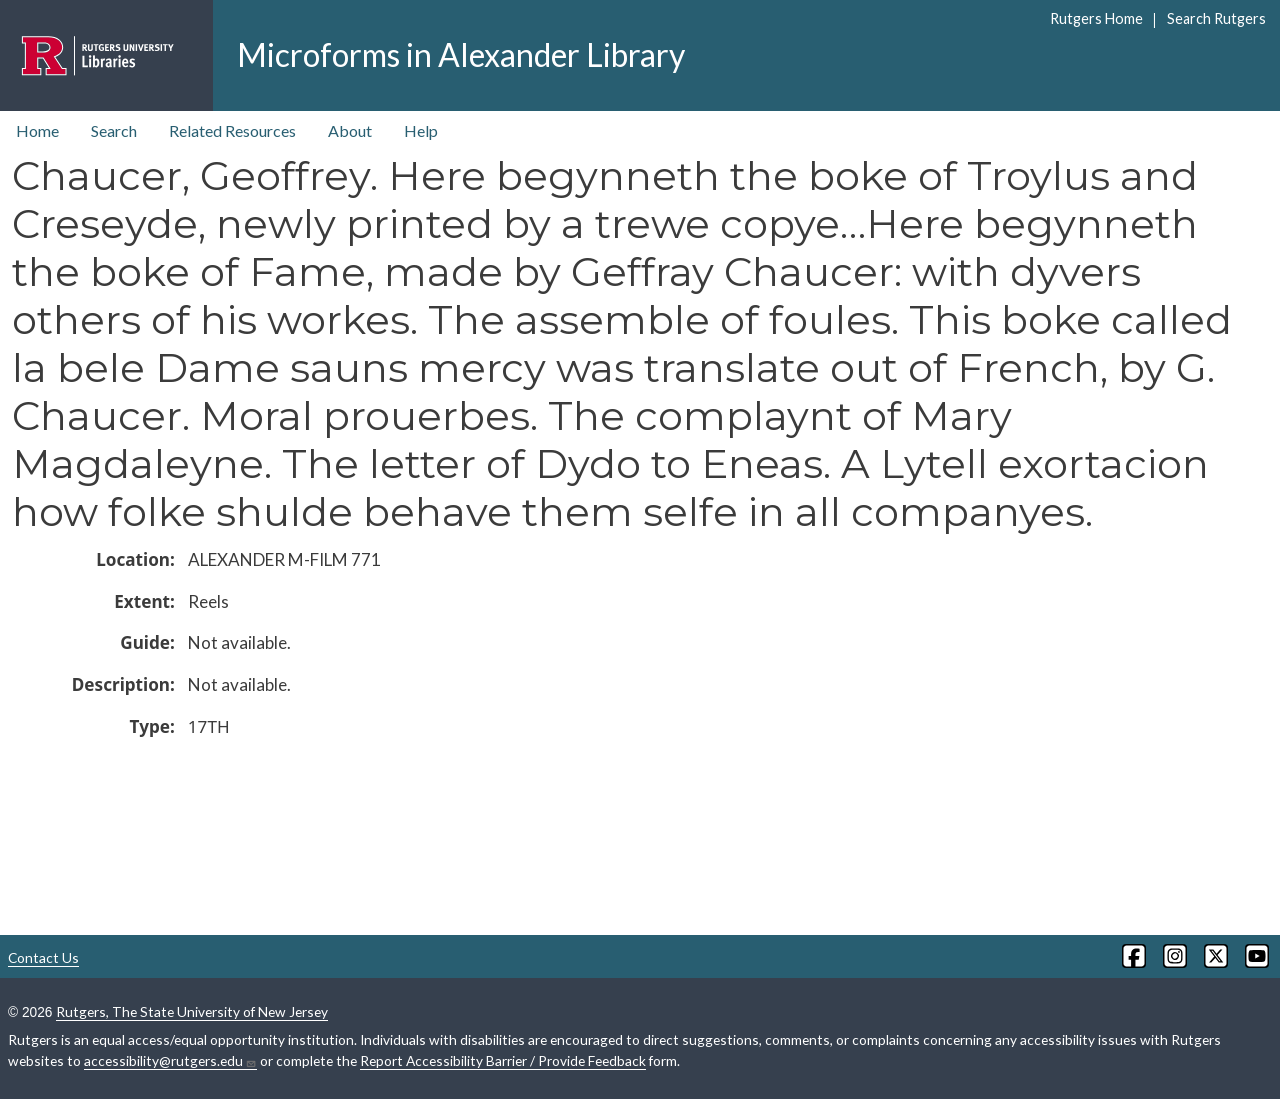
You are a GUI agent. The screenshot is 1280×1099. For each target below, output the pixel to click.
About (350, 130)
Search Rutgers (1216, 18)
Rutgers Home (1096, 18)
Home (37, 130)
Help (421, 130)
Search (114, 130)
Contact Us (43, 957)
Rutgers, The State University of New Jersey (192, 1011)
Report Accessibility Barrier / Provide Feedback (503, 1060)
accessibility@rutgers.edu (170, 1061)
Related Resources (232, 130)
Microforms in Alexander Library (461, 54)
